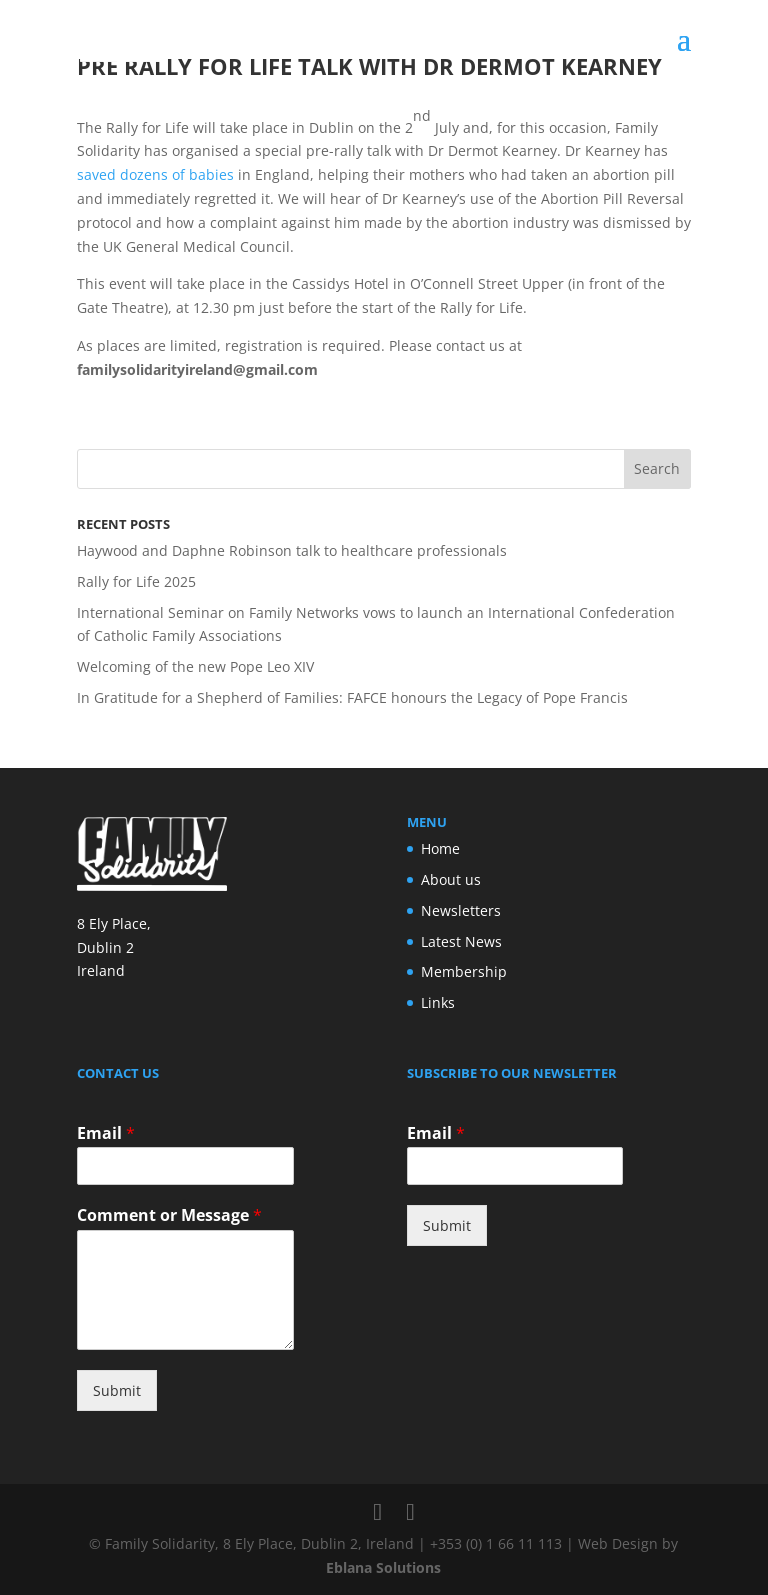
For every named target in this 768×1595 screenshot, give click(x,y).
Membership (464, 971)
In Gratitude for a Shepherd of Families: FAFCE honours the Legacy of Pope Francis (352, 697)
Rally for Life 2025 (136, 581)
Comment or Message (169, 1215)
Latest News (461, 941)
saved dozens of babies (155, 174)
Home (440, 848)
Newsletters (461, 910)
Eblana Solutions (383, 1567)
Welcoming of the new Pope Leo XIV (195, 666)
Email (106, 1133)
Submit (117, 1390)
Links (438, 1002)
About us (451, 879)
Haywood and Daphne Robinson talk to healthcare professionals (292, 550)
